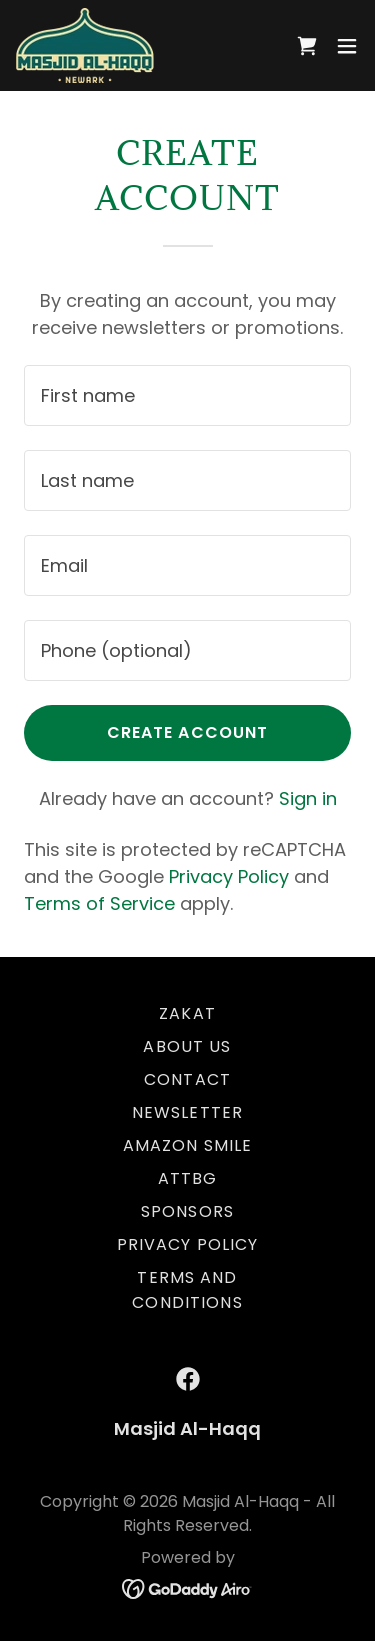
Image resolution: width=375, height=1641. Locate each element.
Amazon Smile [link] (188, 1145)
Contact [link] (187, 1079)
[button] (347, 46)
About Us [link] (187, 1046)
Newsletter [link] (187, 1112)
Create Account (188, 732)
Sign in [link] (308, 798)
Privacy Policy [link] (229, 876)
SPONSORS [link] (187, 1211)
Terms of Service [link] (99, 903)
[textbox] (187, 395)
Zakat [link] (187, 1013)
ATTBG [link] (188, 1178)
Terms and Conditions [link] (187, 1290)
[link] (85, 45)
